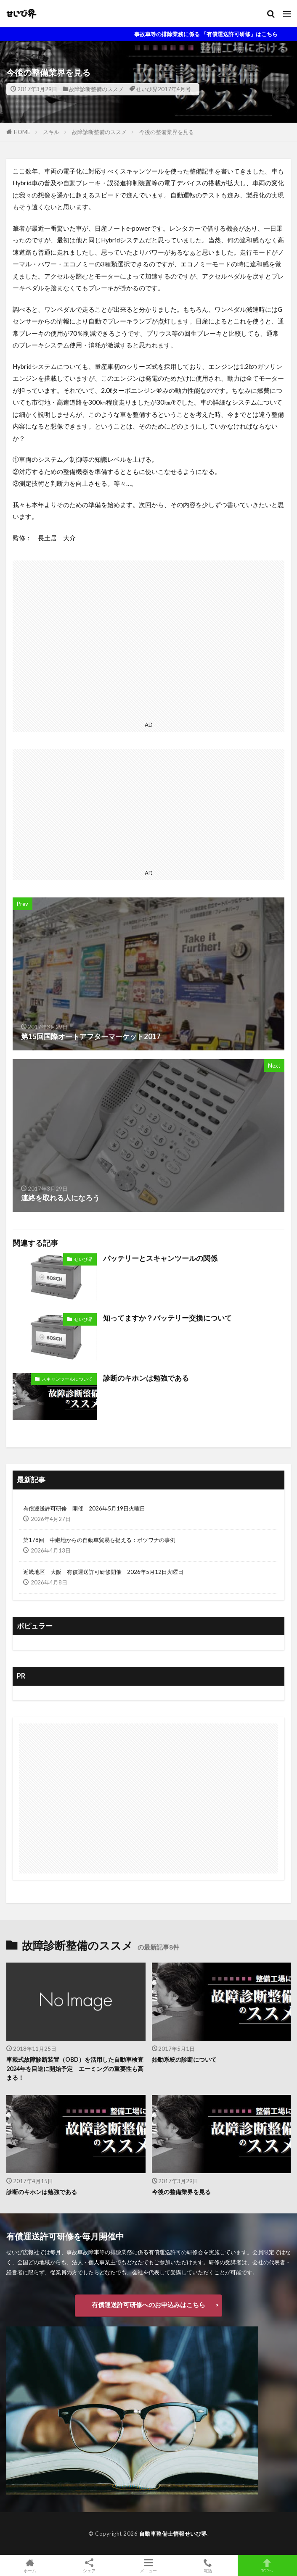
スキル (51, 132)
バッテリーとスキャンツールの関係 (160, 1258)
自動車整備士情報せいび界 (173, 2533)
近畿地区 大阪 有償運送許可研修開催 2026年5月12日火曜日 (103, 1571)
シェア (89, 2565)
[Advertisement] (148, 639)
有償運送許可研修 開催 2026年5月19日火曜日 (84, 1508)
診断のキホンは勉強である (146, 1378)
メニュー (148, 2565)
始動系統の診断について (184, 2059)
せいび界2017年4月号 (163, 89)
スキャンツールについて (67, 1378)
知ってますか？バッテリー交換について (167, 1318)
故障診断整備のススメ (96, 89)
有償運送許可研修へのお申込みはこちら (148, 2304)
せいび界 (83, 1259)
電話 (208, 2565)
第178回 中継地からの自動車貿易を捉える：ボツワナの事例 (99, 1540)
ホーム (29, 2565)
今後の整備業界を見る (166, 132)
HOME (22, 132)
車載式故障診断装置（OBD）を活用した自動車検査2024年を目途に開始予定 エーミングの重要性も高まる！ (74, 2068)
